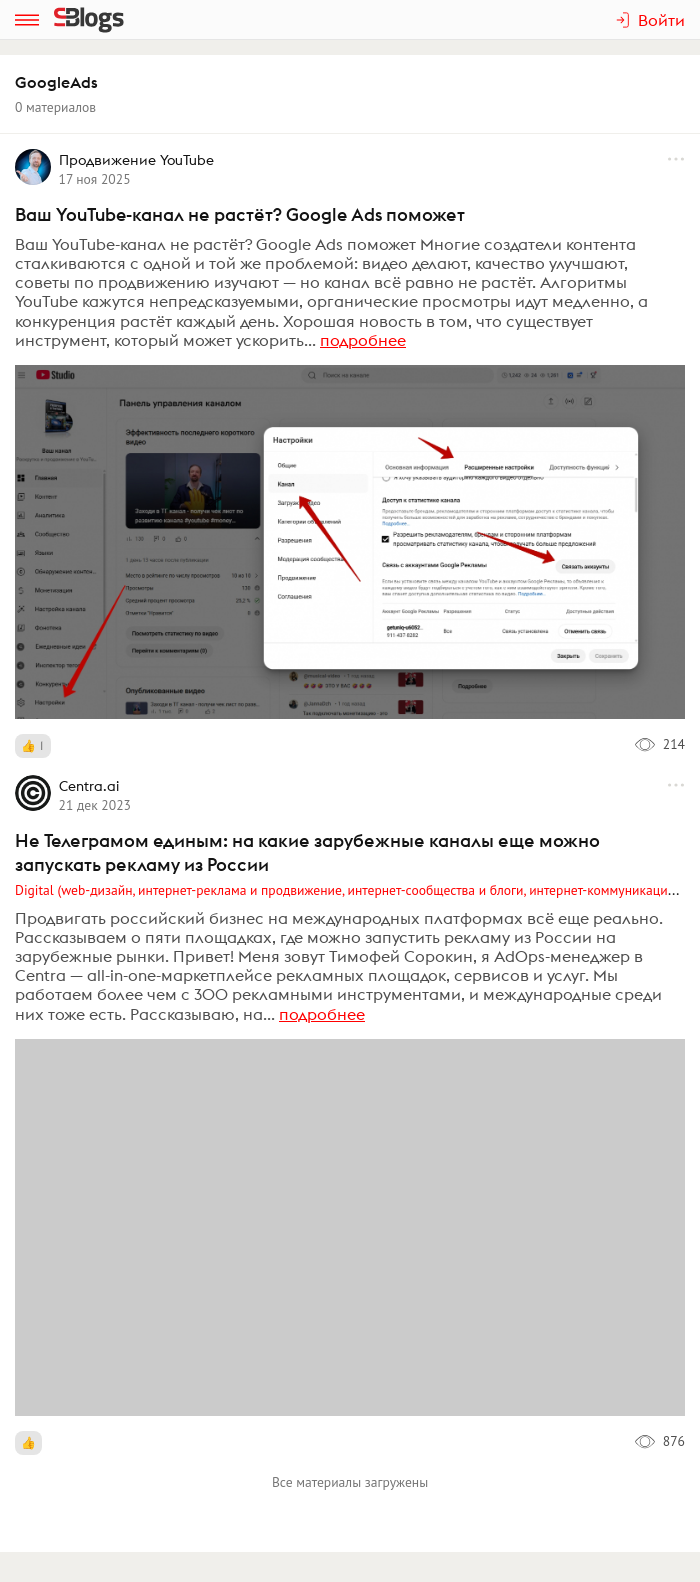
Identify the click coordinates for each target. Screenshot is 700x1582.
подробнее (363, 340)
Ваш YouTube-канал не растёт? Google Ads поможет (240, 214)
